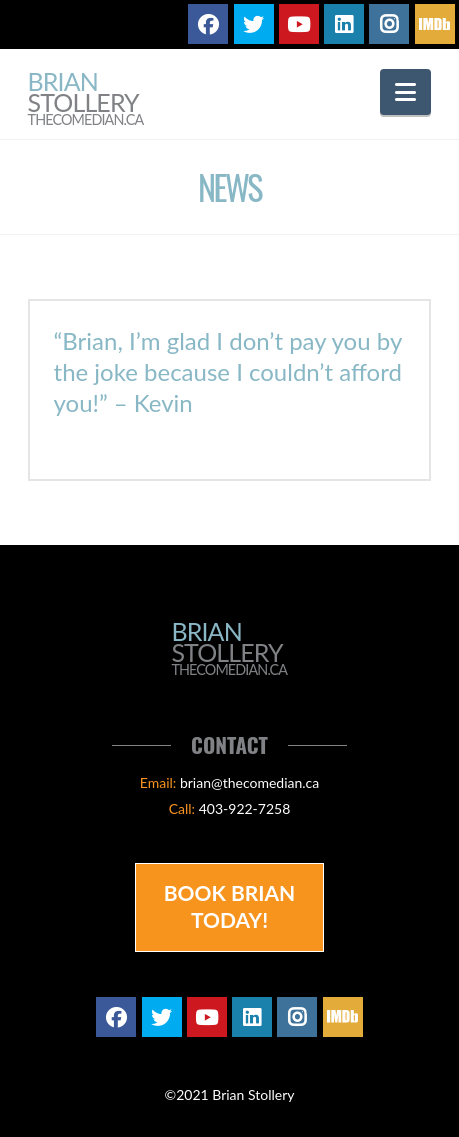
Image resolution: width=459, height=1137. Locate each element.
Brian (86, 99)
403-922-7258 (245, 808)
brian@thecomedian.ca (249, 782)
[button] (405, 92)
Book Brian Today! (230, 906)
